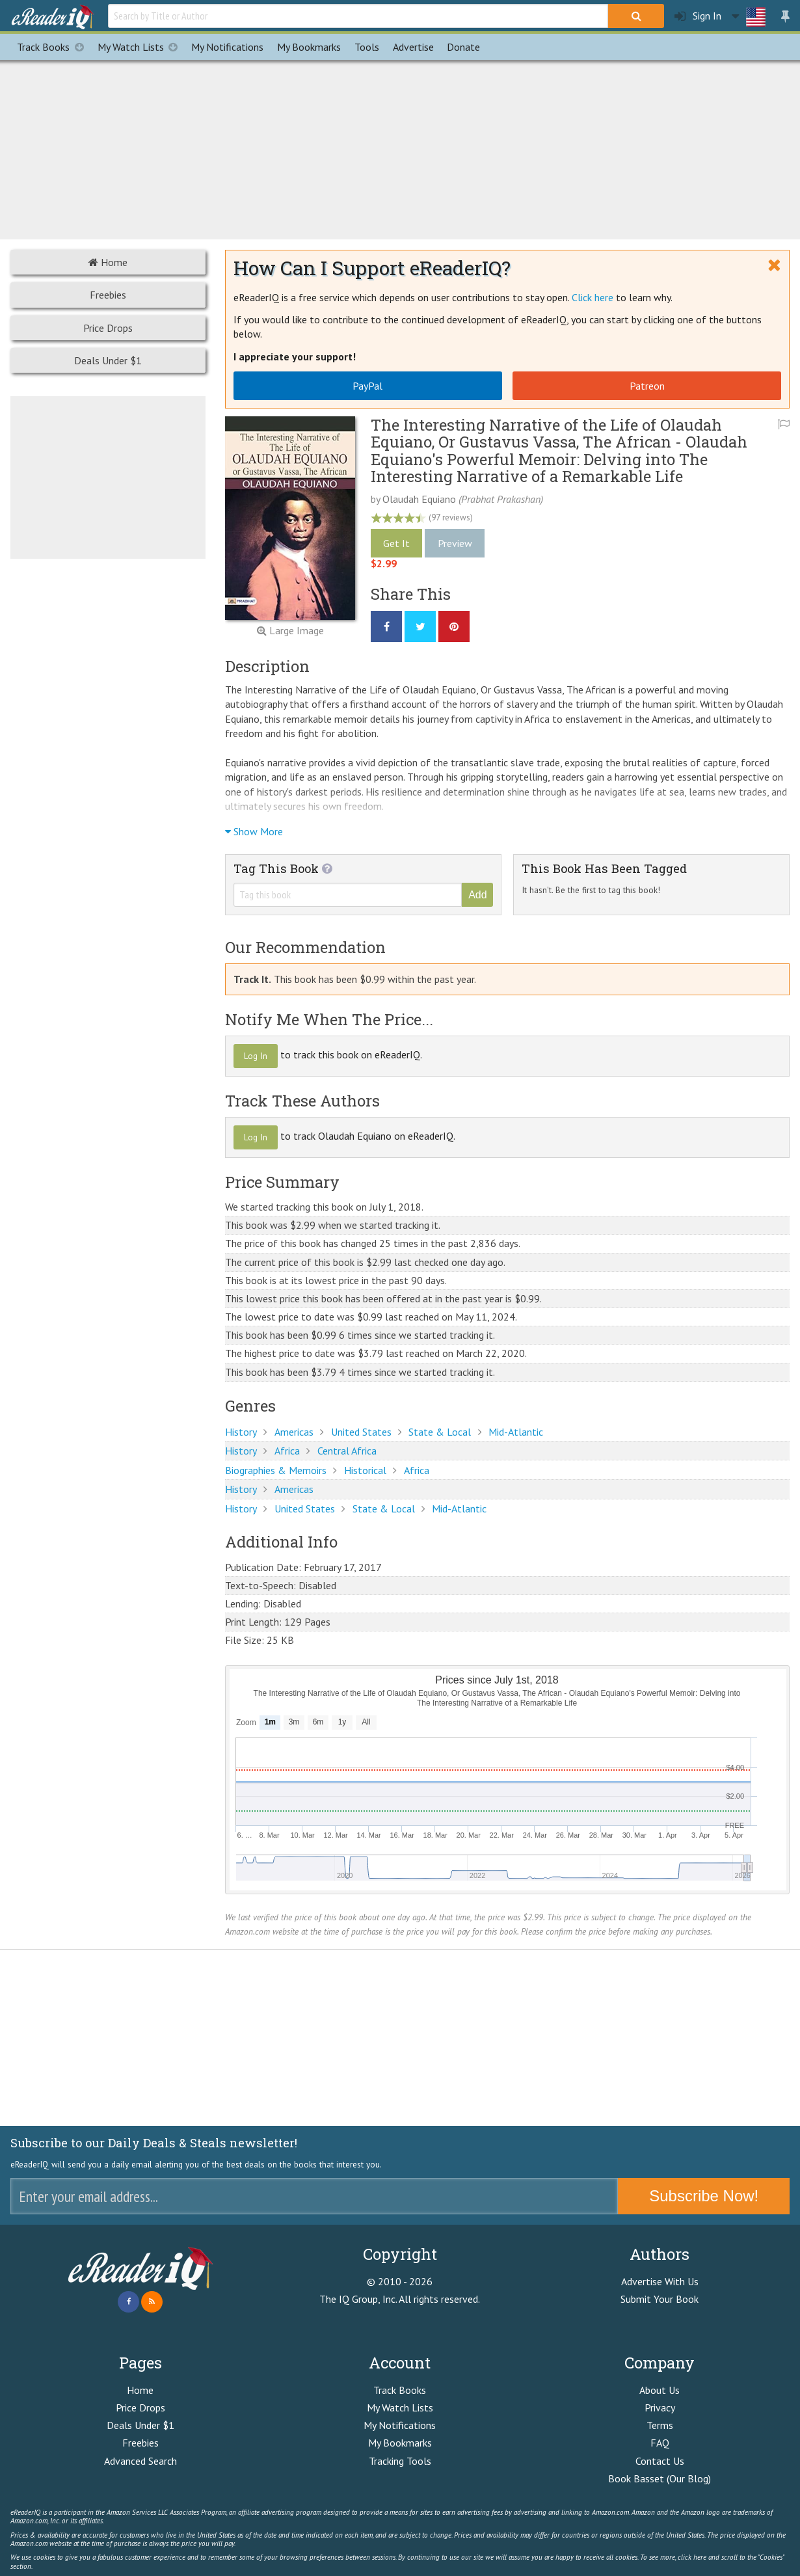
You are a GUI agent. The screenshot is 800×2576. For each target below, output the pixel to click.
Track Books (53, 47)
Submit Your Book (659, 2298)
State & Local (439, 1431)
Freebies (108, 294)
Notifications (227, 46)
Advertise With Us (660, 2281)
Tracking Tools (400, 2460)
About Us (659, 2389)
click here (692, 2557)
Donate (463, 46)
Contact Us (659, 2460)
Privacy (660, 2407)
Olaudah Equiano (419, 498)
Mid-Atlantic (515, 1431)
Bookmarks (309, 46)
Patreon (647, 385)
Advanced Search (140, 2460)
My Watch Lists (141, 47)
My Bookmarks (400, 2442)
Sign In (697, 16)
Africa (287, 1450)
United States (361, 1431)
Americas (293, 1431)
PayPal (367, 385)
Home (107, 262)
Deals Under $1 (108, 360)
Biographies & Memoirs (276, 1470)
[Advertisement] (400, 147)
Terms (660, 2425)
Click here (592, 297)
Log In (255, 1056)
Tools (366, 46)
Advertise (413, 46)
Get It (396, 543)
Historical (365, 1470)
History (241, 1431)
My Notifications (400, 2425)
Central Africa (347, 1450)
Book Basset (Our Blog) (659, 2478)
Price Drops (108, 327)
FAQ (659, 2442)
